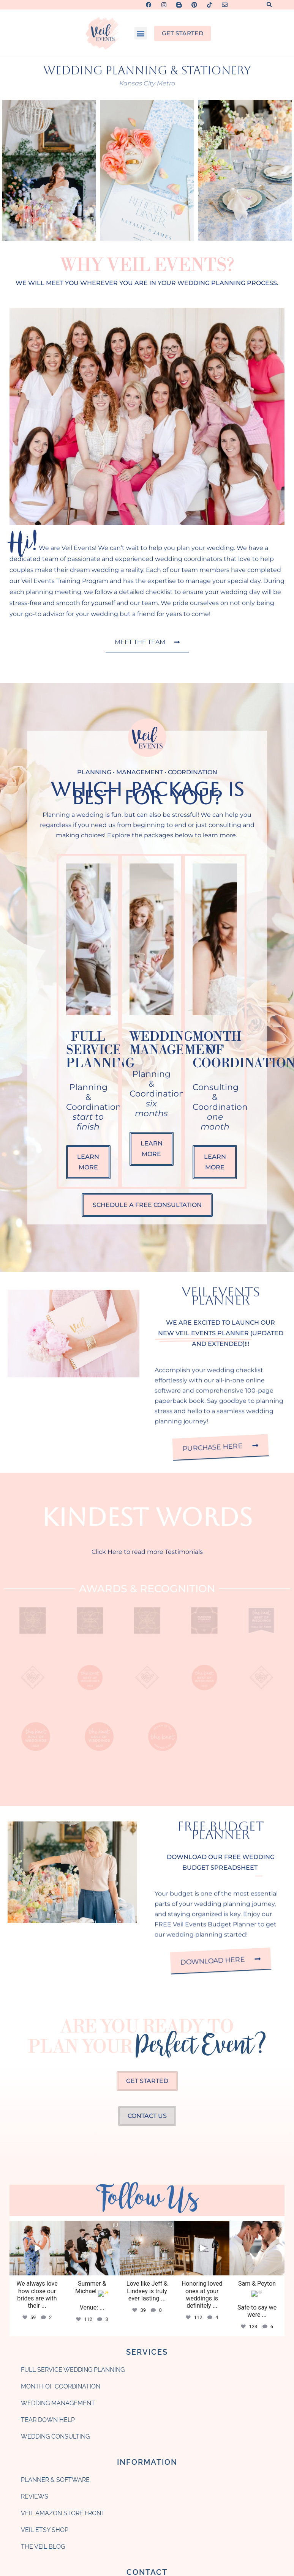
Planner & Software (55, 2202)
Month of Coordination (60, 2109)
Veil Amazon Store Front (63, 2236)
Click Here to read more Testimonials (147, 1551)
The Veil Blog (43, 2269)
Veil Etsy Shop (44, 2252)
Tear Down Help (48, 2142)
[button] (269, 4)
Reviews (34, 2219)
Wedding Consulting (55, 2159)
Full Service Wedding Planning (73, 2092)
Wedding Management (58, 2126)
